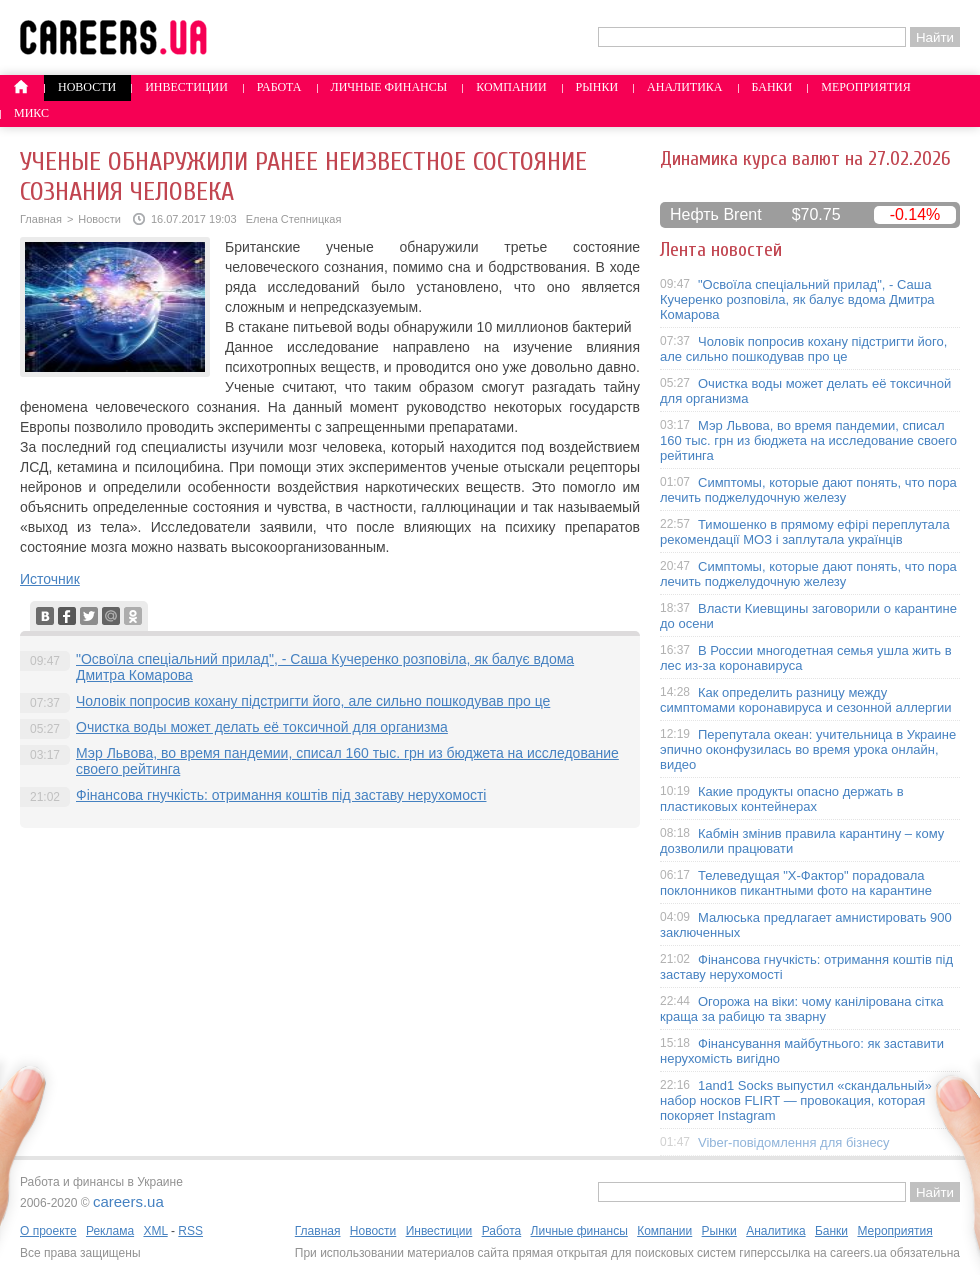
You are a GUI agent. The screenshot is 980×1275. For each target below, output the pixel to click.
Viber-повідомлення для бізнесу (794, 1142)
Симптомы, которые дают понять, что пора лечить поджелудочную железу (808, 490)
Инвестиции (186, 87)
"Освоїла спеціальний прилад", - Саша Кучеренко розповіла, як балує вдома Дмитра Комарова (797, 299)
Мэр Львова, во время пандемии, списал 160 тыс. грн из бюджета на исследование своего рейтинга (808, 440)
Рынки (597, 87)
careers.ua (128, 1201)
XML (155, 1231)
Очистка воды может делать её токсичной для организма (262, 727)
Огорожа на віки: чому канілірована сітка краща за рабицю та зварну (802, 1009)
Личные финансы (389, 87)
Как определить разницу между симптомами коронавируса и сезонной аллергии (806, 700)
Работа (279, 87)
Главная (41, 219)
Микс (31, 113)
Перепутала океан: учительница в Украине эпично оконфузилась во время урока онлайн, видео (808, 749)
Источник (50, 579)
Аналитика (684, 87)
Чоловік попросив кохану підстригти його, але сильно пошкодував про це (313, 701)
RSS (190, 1231)
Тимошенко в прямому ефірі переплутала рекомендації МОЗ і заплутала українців (805, 532)
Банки (772, 87)
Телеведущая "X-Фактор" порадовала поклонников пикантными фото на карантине (796, 883)
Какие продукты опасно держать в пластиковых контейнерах (782, 799)
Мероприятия (866, 87)
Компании (511, 87)
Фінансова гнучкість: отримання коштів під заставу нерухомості (281, 795)
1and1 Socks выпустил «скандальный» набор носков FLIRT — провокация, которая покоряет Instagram (796, 1100)
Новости (87, 87)
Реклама (110, 1231)
